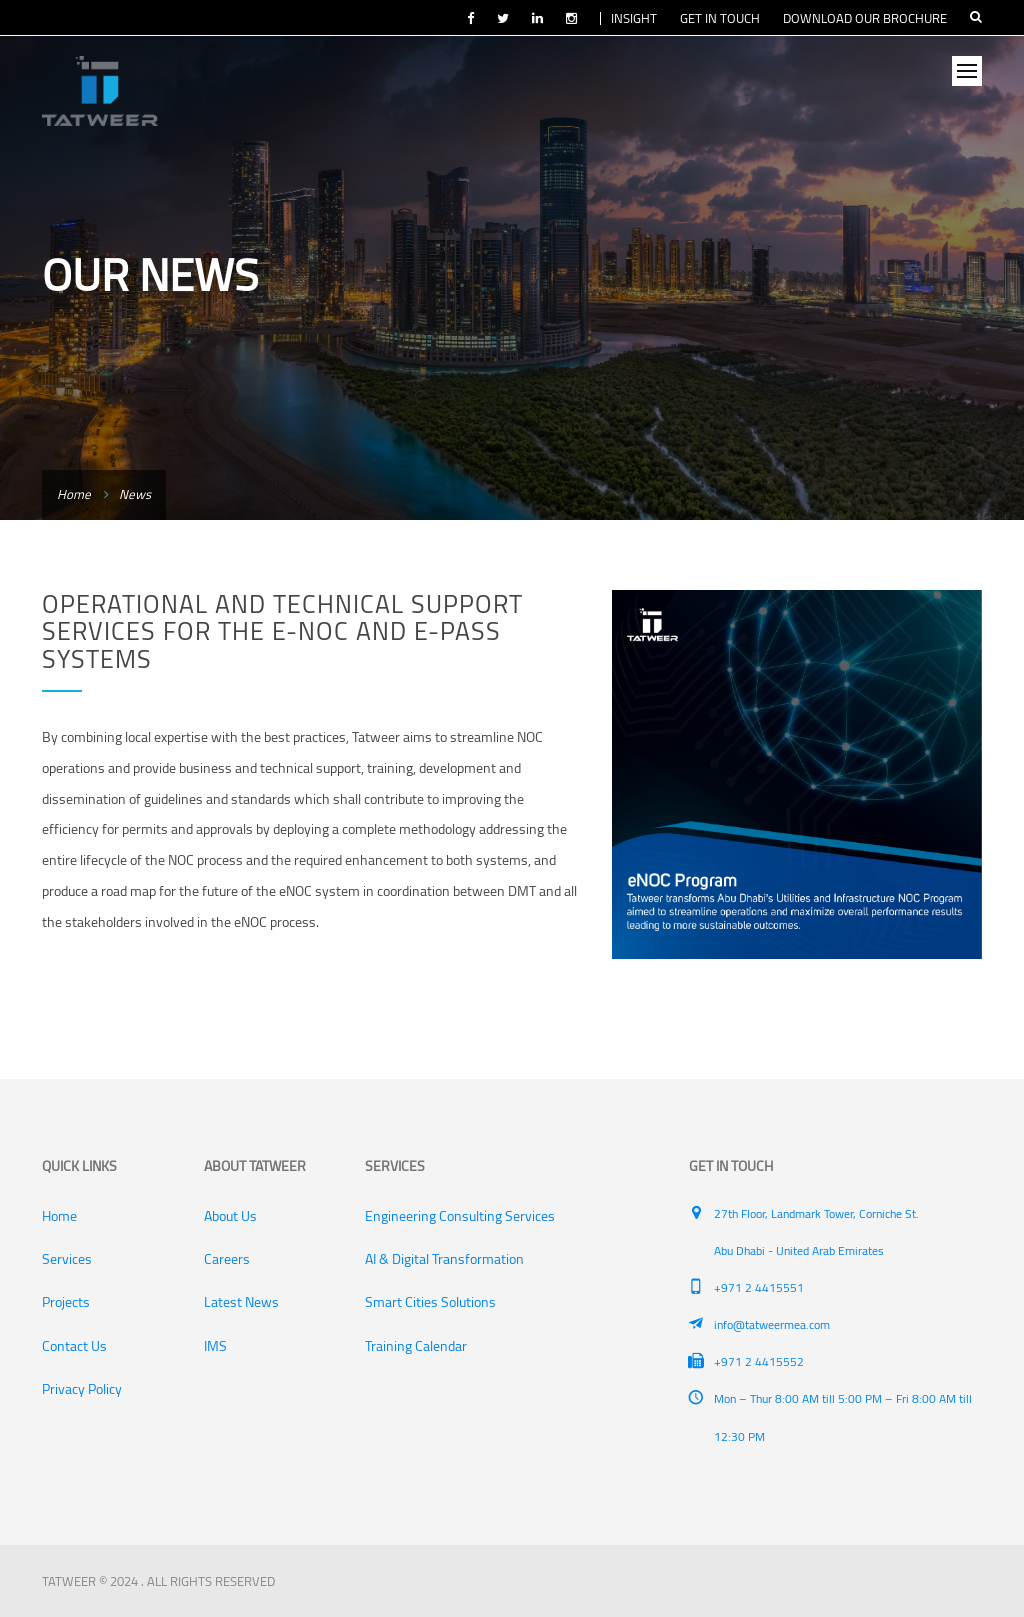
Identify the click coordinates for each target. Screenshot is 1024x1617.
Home (74, 494)
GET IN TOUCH (720, 18)
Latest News (241, 1302)
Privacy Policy (82, 1389)
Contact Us (74, 1346)
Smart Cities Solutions (430, 1302)
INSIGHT (634, 18)
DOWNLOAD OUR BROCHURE (865, 18)
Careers (227, 1259)
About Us (230, 1216)
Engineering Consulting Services (460, 1216)
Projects (66, 1302)
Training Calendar (416, 1346)
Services (67, 1259)
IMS (215, 1346)
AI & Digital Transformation (444, 1259)
